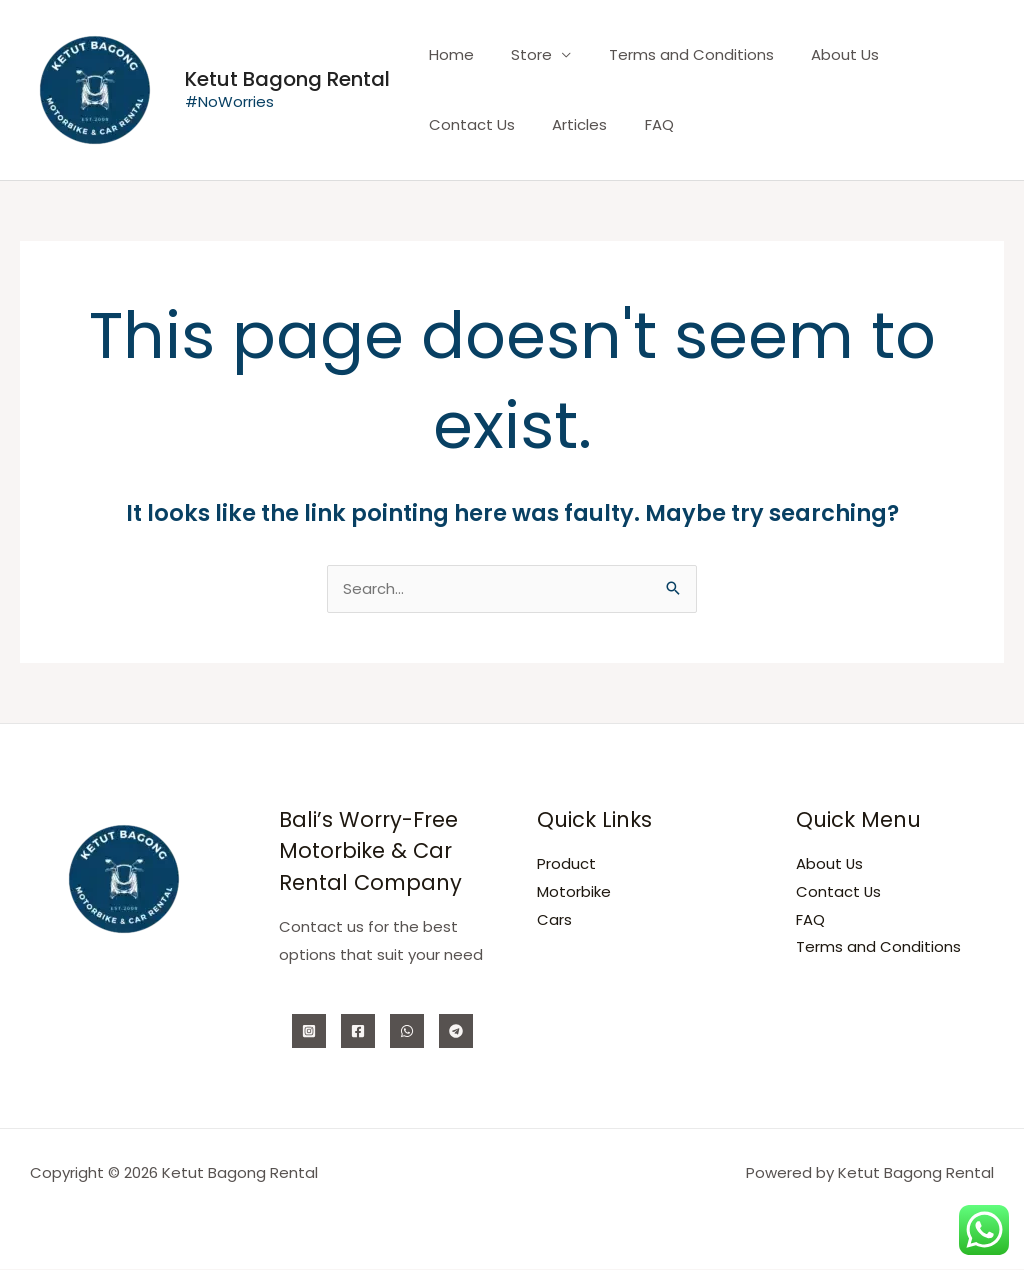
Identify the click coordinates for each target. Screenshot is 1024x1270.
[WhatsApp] (407, 1032)
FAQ (524, 124)
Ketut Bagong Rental (287, 79)
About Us (819, 54)
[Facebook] (358, 1032)
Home (447, 54)
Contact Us (926, 54)
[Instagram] (309, 1032)
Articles (452, 124)
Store (520, 54)
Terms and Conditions (672, 54)
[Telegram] (456, 1032)
